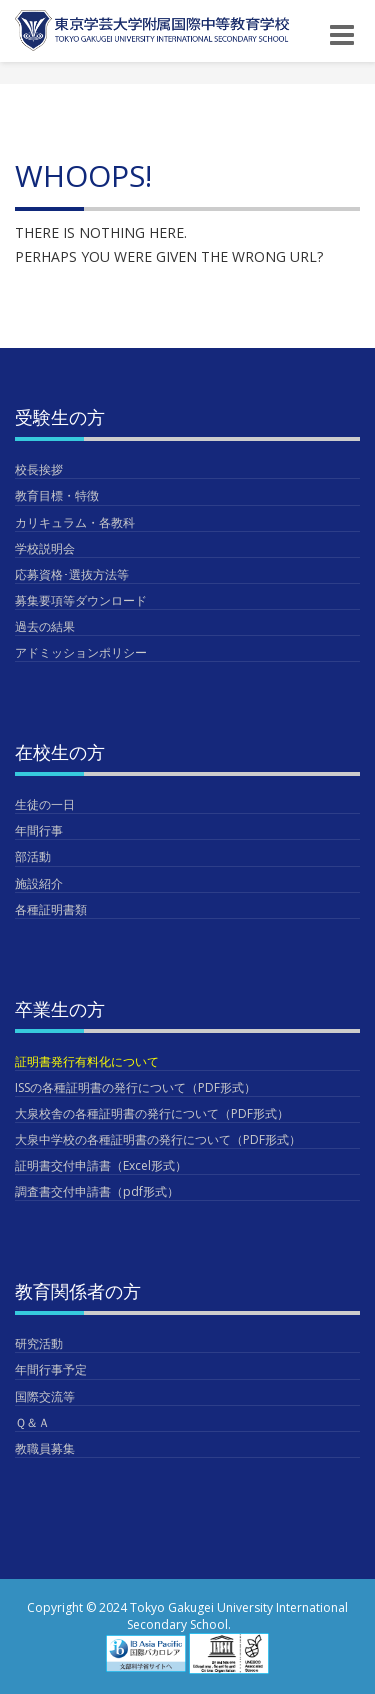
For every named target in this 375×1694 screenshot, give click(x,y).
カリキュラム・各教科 (75, 522)
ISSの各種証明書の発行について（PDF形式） (135, 1087)
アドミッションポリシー (81, 652)
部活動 (33, 856)
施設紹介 (39, 883)
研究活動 (39, 1343)
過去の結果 (45, 626)
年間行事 (39, 830)
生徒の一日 (45, 804)
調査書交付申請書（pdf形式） (97, 1191)
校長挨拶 (39, 469)
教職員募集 (45, 1448)
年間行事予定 (51, 1369)
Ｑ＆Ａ (32, 1422)
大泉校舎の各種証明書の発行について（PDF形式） (152, 1113)
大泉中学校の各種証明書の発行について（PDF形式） (158, 1139)
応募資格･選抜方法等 (72, 574)
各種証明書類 (51, 909)
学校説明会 (45, 548)
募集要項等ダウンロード (81, 600)
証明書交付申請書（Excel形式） (101, 1165)
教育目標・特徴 (57, 495)
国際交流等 (45, 1396)
